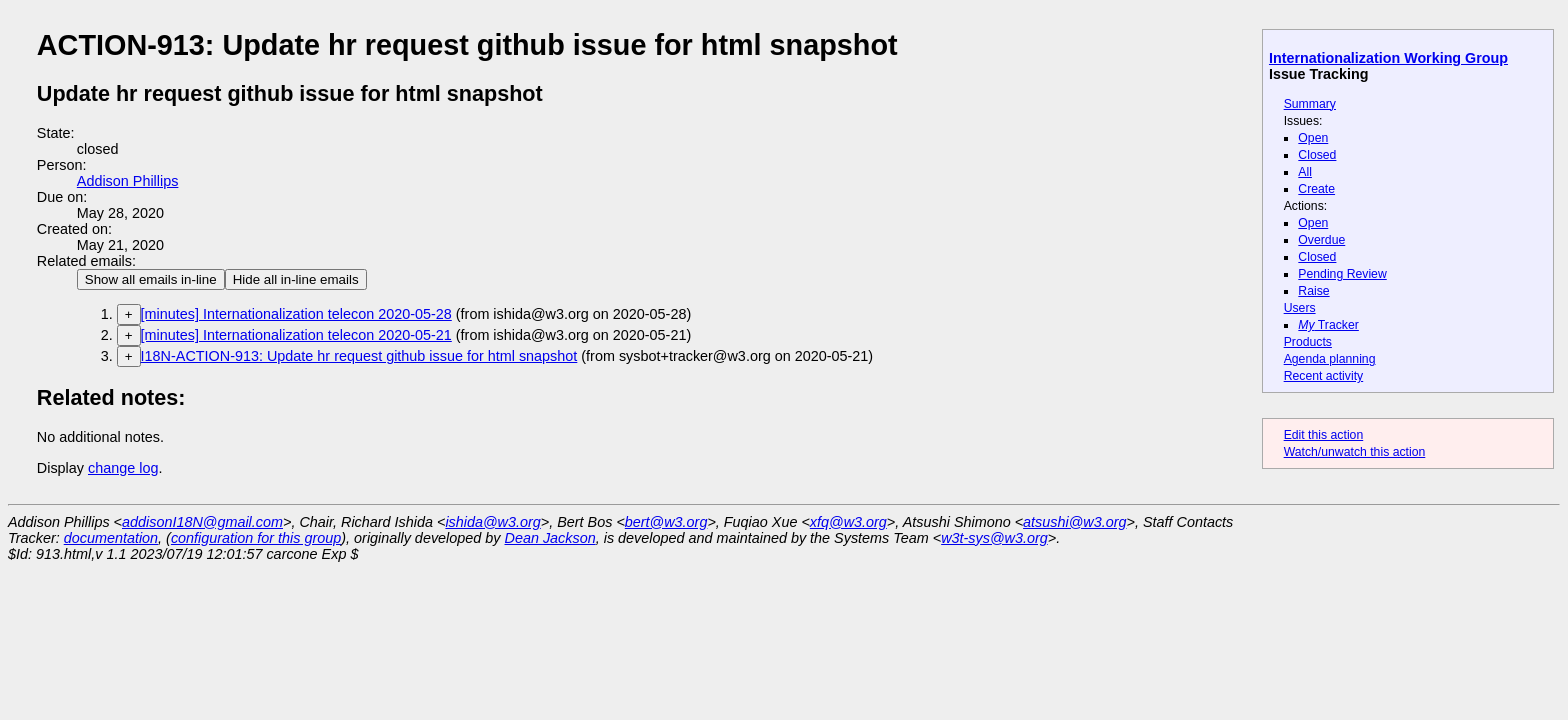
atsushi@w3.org (1074, 522)
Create (1316, 189)
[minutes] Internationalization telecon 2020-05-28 (296, 314)
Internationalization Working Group (1388, 58)
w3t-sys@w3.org (994, 538)
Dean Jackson (550, 538)
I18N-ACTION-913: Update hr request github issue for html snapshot (359, 356)
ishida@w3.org (492, 522)
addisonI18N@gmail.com (202, 522)
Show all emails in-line (151, 279)
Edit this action (1324, 435)
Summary (1310, 104)
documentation (111, 538)
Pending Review (1342, 274)
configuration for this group (256, 538)
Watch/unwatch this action (1355, 452)
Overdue (1321, 240)
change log (123, 468)
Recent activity (1324, 376)
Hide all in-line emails (296, 279)
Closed (1317, 155)
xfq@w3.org (848, 522)
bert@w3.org (666, 522)
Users (1300, 308)
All (1305, 172)
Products (1308, 342)
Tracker (1328, 325)
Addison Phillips (128, 181)
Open (1313, 138)
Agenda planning (1330, 359)
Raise (1313, 291)
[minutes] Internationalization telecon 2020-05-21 (296, 335)
